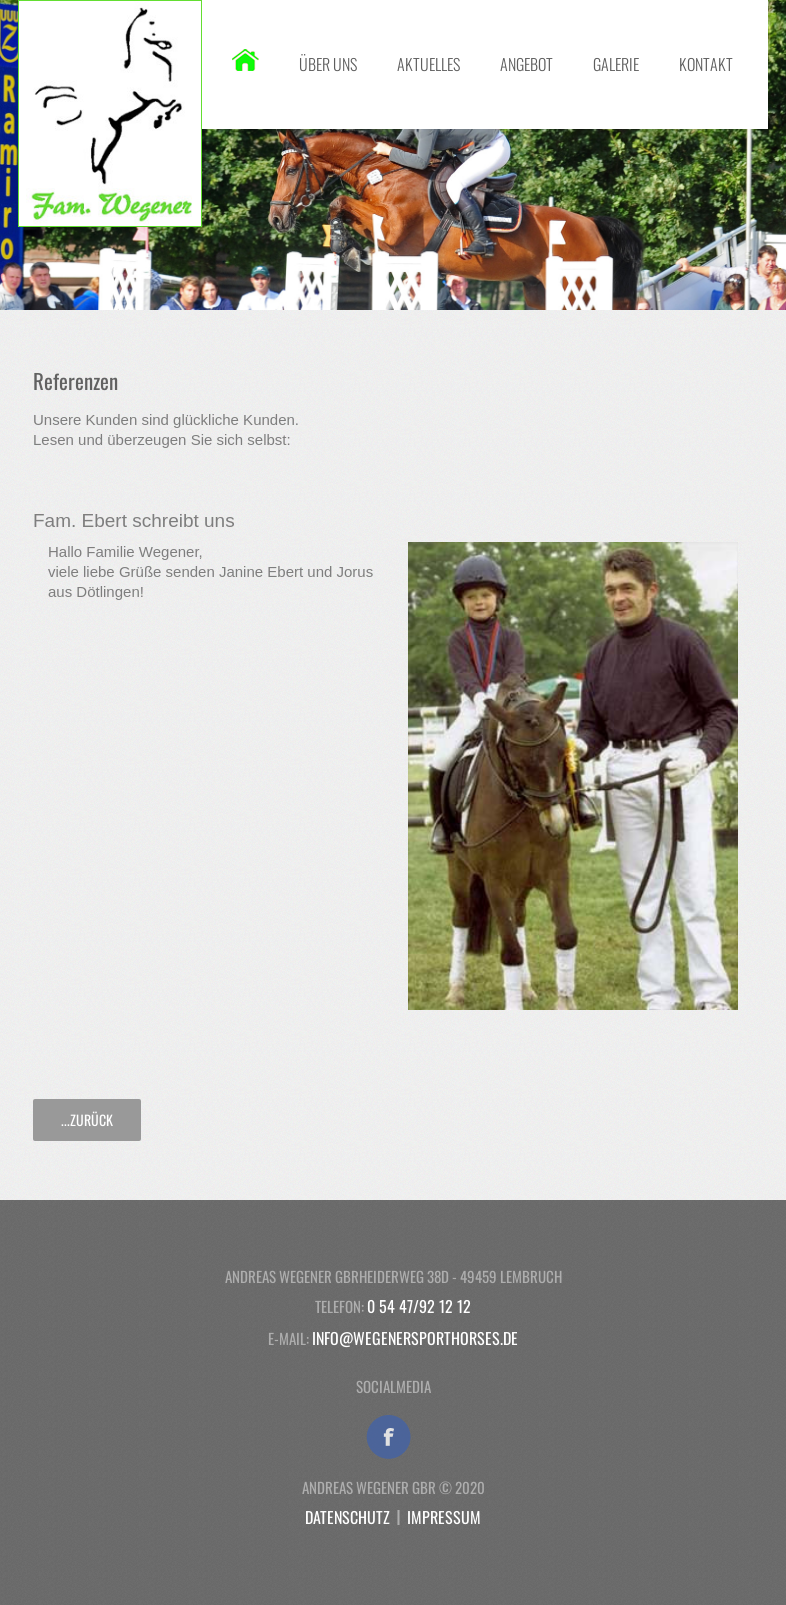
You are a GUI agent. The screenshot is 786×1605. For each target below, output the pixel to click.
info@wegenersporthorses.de (415, 1338)
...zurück (87, 1119)
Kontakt (706, 64)
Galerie (616, 64)
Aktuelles (428, 64)
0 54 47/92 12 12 (419, 1306)
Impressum (444, 1517)
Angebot (526, 64)
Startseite (245, 60)
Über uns (328, 64)
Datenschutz (347, 1517)
